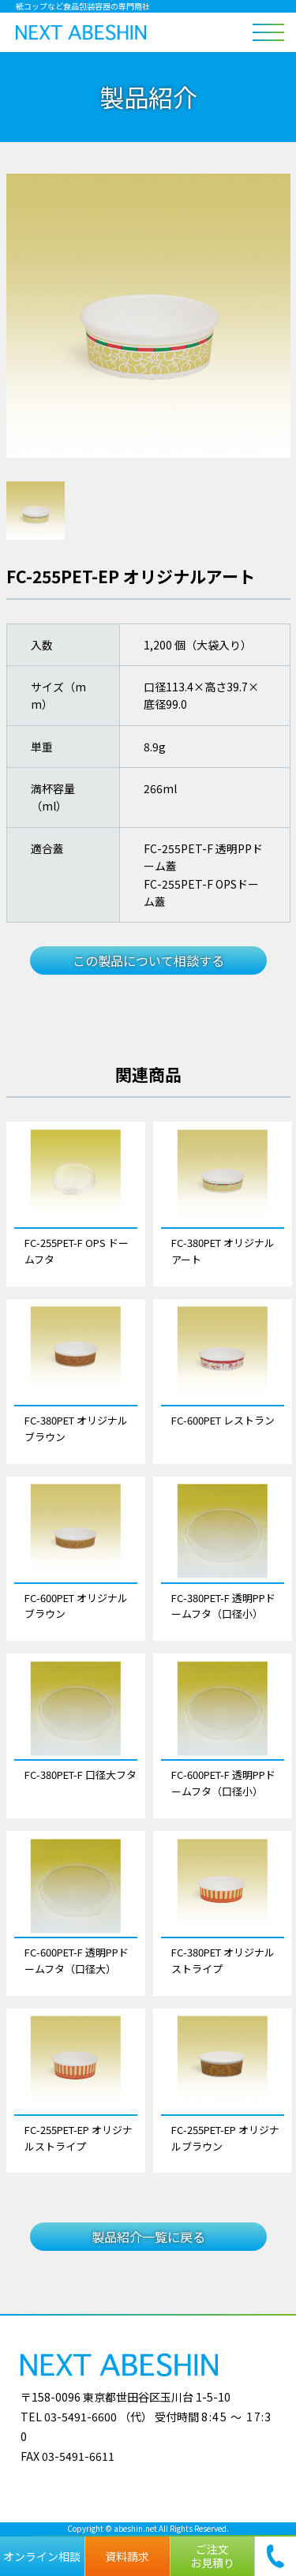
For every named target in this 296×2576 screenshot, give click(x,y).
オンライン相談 (42, 2556)
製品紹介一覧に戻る (148, 2236)
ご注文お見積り (212, 2555)
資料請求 (127, 2556)
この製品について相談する (148, 960)
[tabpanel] (148, 316)
